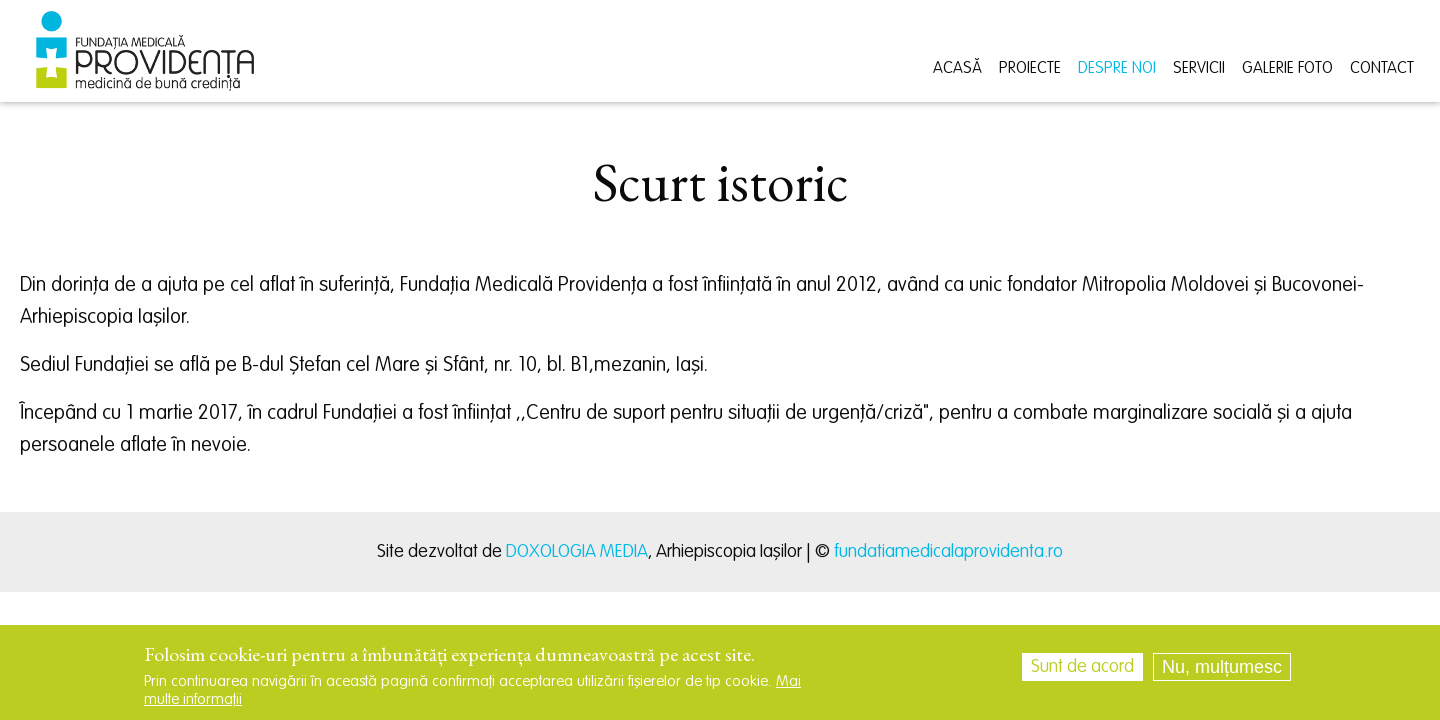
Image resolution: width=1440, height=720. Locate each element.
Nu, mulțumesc (1222, 673)
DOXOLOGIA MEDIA (577, 552)
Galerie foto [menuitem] (1287, 69)
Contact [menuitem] (1382, 69)
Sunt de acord (1082, 673)
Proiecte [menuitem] (1030, 69)
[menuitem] (145, 51)
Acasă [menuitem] (957, 69)
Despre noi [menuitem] (1117, 69)
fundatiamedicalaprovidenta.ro (948, 552)
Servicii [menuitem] (1199, 69)
